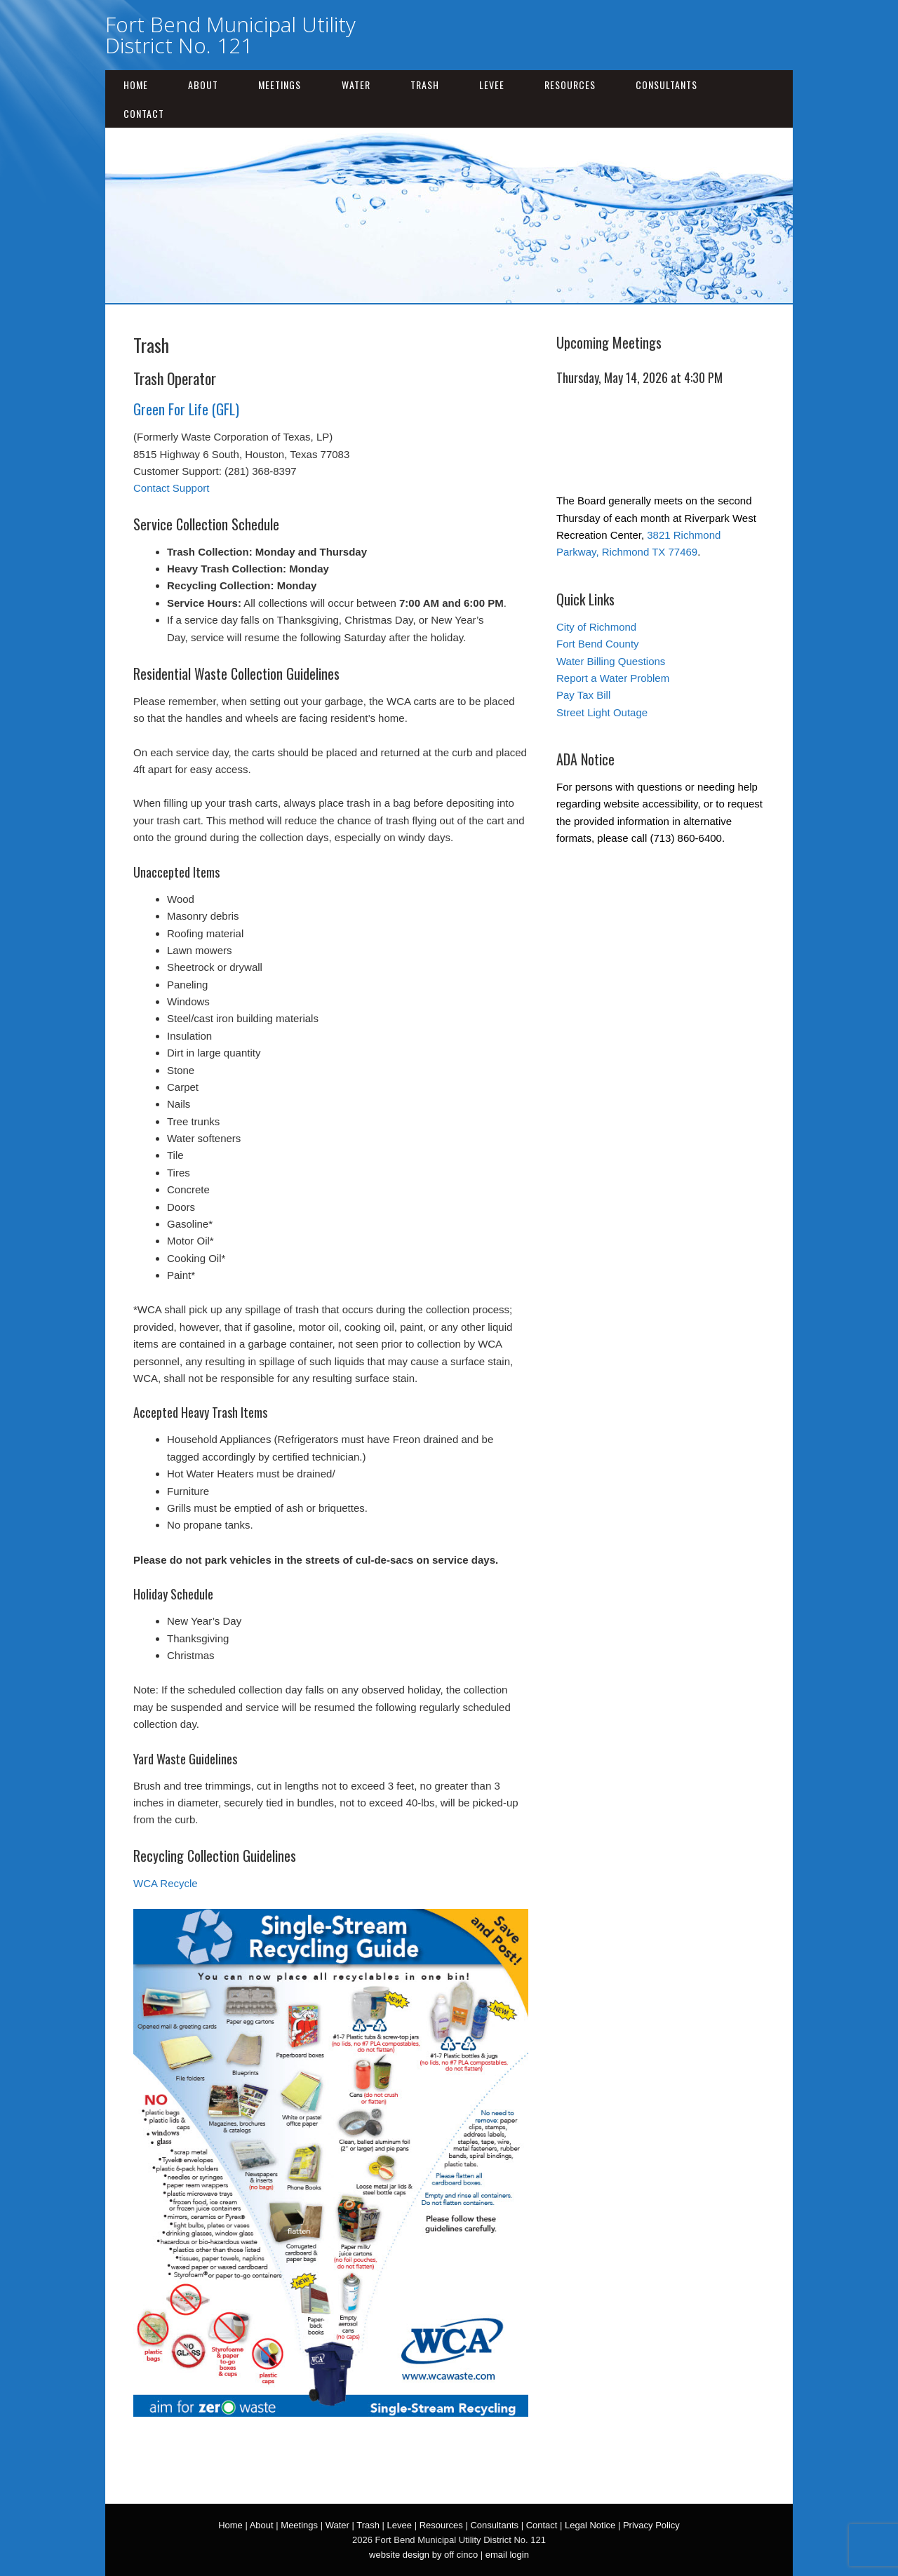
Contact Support (171, 488)
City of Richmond (596, 627)
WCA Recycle (165, 1883)
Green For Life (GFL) (186, 409)
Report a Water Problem (612, 678)
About (203, 84)
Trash (424, 84)
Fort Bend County (597, 644)
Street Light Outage (602, 712)
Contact (143, 113)
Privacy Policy (651, 2525)
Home (135, 84)
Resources (570, 84)
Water (356, 84)
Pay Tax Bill (583, 695)
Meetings (279, 84)
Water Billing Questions (610, 661)
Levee (491, 84)
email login (507, 2554)
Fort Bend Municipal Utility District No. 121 (230, 35)
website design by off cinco (423, 2554)
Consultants (666, 84)
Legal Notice (590, 2525)
